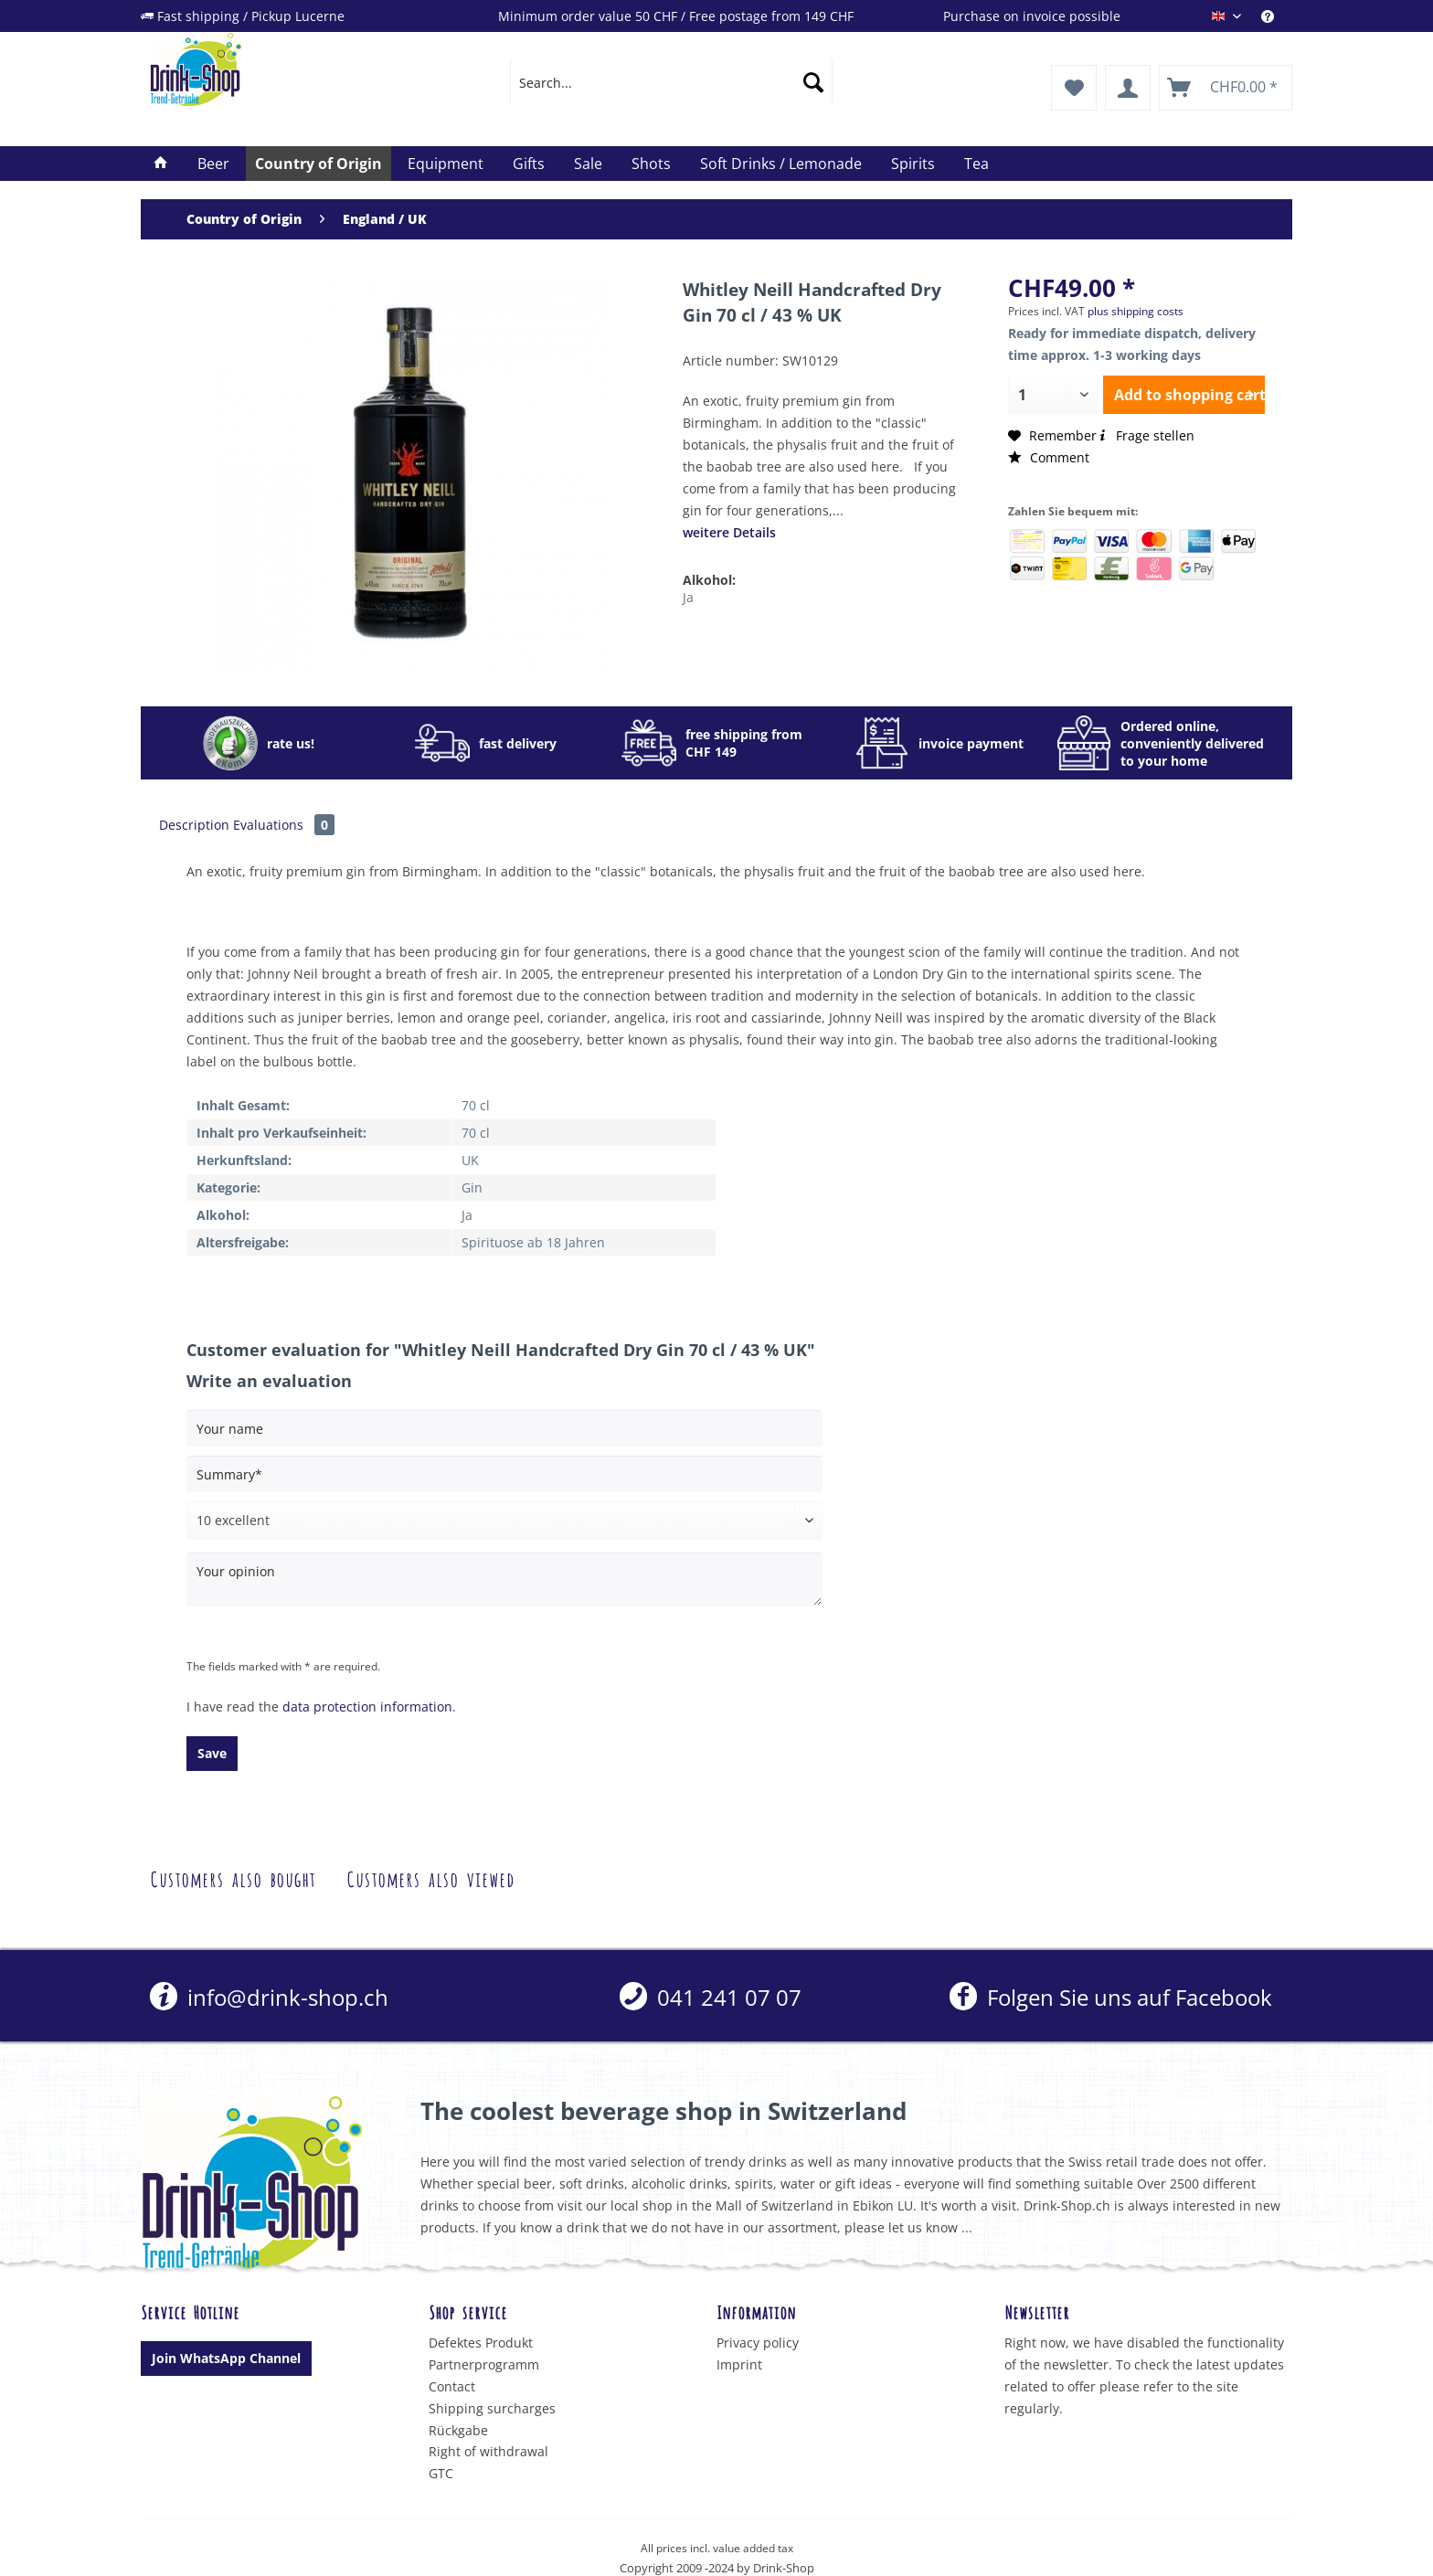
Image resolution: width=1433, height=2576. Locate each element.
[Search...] (671, 82)
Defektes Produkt (481, 2342)
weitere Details (729, 532)
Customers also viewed (430, 1877)
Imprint (739, 2364)
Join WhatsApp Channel (226, 2358)
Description (194, 824)
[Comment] (504, 1520)
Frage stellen (1145, 435)
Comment (1048, 457)
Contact (452, 2386)
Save (212, 1753)
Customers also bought (232, 1877)
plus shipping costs (1136, 311)
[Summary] (504, 1474)
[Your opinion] (504, 1579)
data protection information (367, 1706)
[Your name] (504, 1428)
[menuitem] (1276, 16)
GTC (441, 2473)
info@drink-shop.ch (269, 1997)
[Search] (813, 82)
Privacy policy (757, 2342)
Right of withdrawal (488, 2451)
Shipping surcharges (492, 2408)
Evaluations (283, 824)
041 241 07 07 (710, 1997)
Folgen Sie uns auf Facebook (1111, 1997)
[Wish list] (1074, 88)
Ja (688, 597)
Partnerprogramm (484, 2364)
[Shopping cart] (1225, 88)
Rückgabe (458, 2430)
